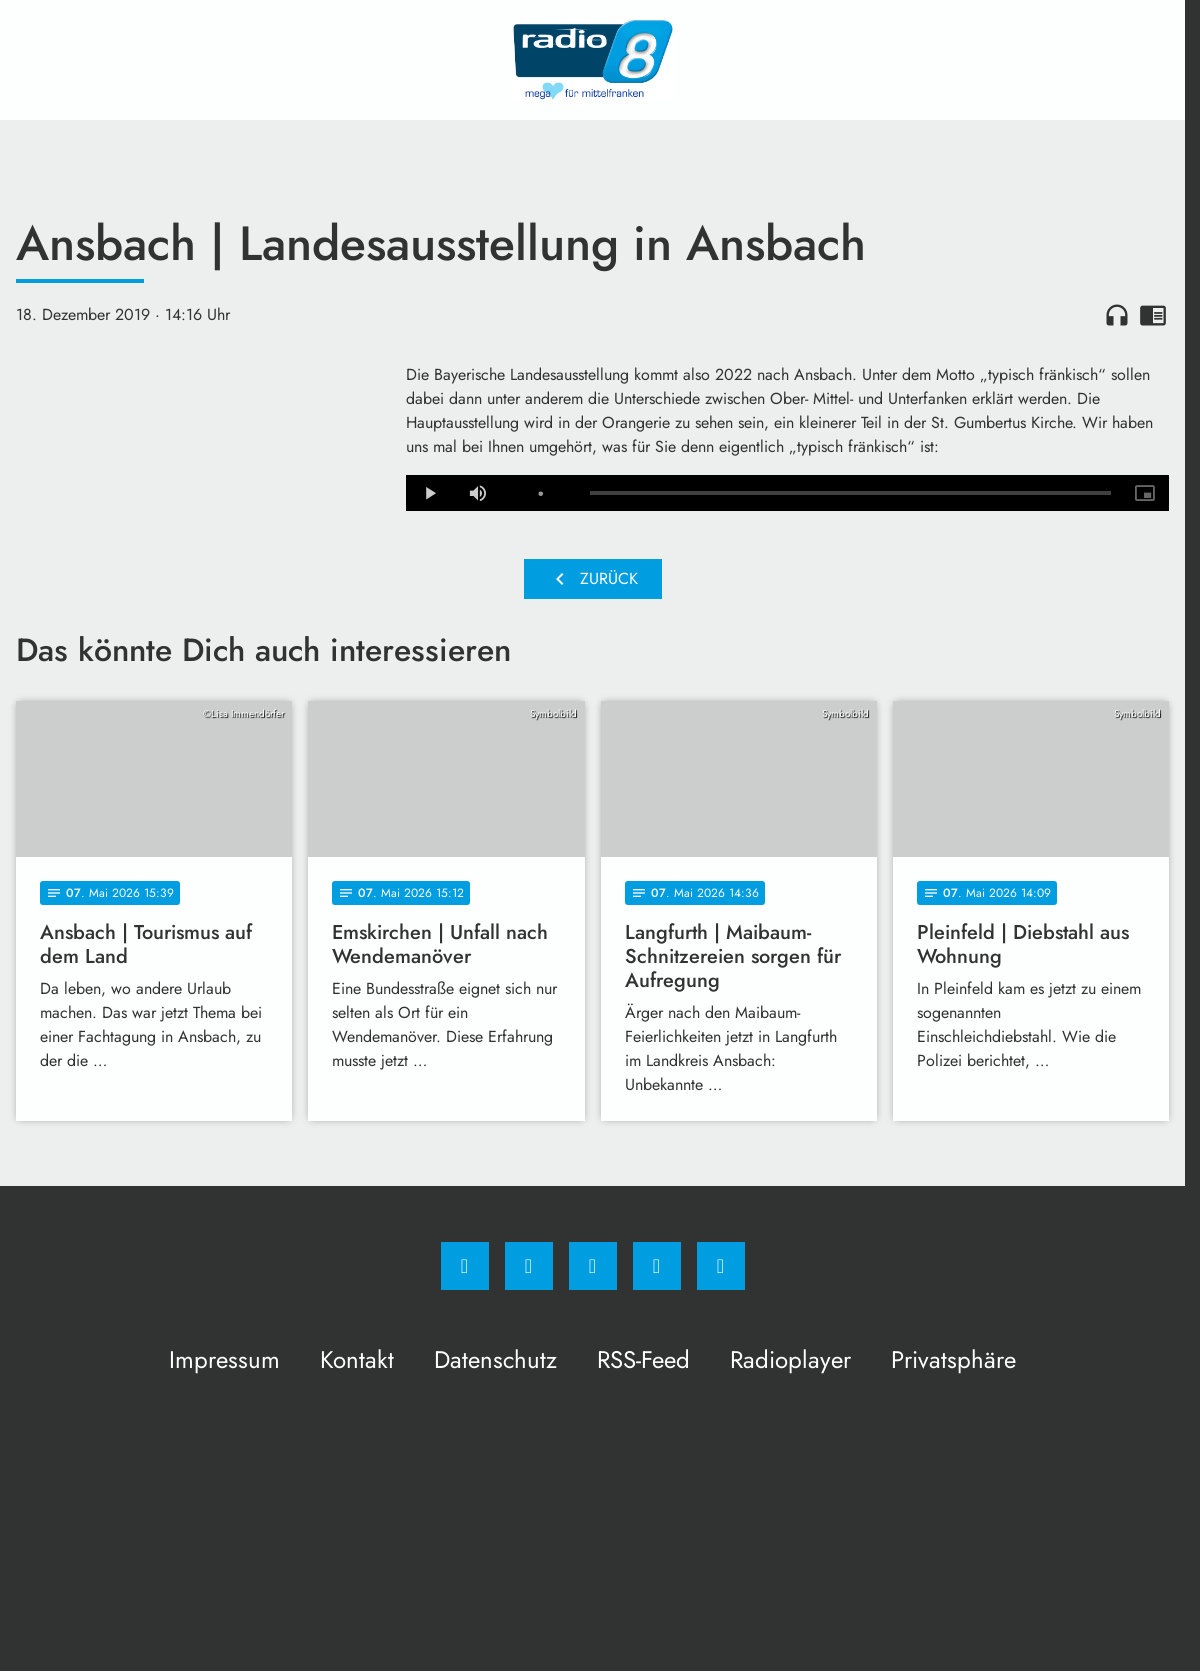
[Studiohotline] (657, 1266)
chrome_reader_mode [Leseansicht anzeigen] (1153, 315)
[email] (721, 1266)
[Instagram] (529, 1266)
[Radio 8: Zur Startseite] (593, 60)
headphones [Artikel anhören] (1117, 315)
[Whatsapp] (593, 1266)
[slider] (850, 493)
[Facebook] (465, 1266)
